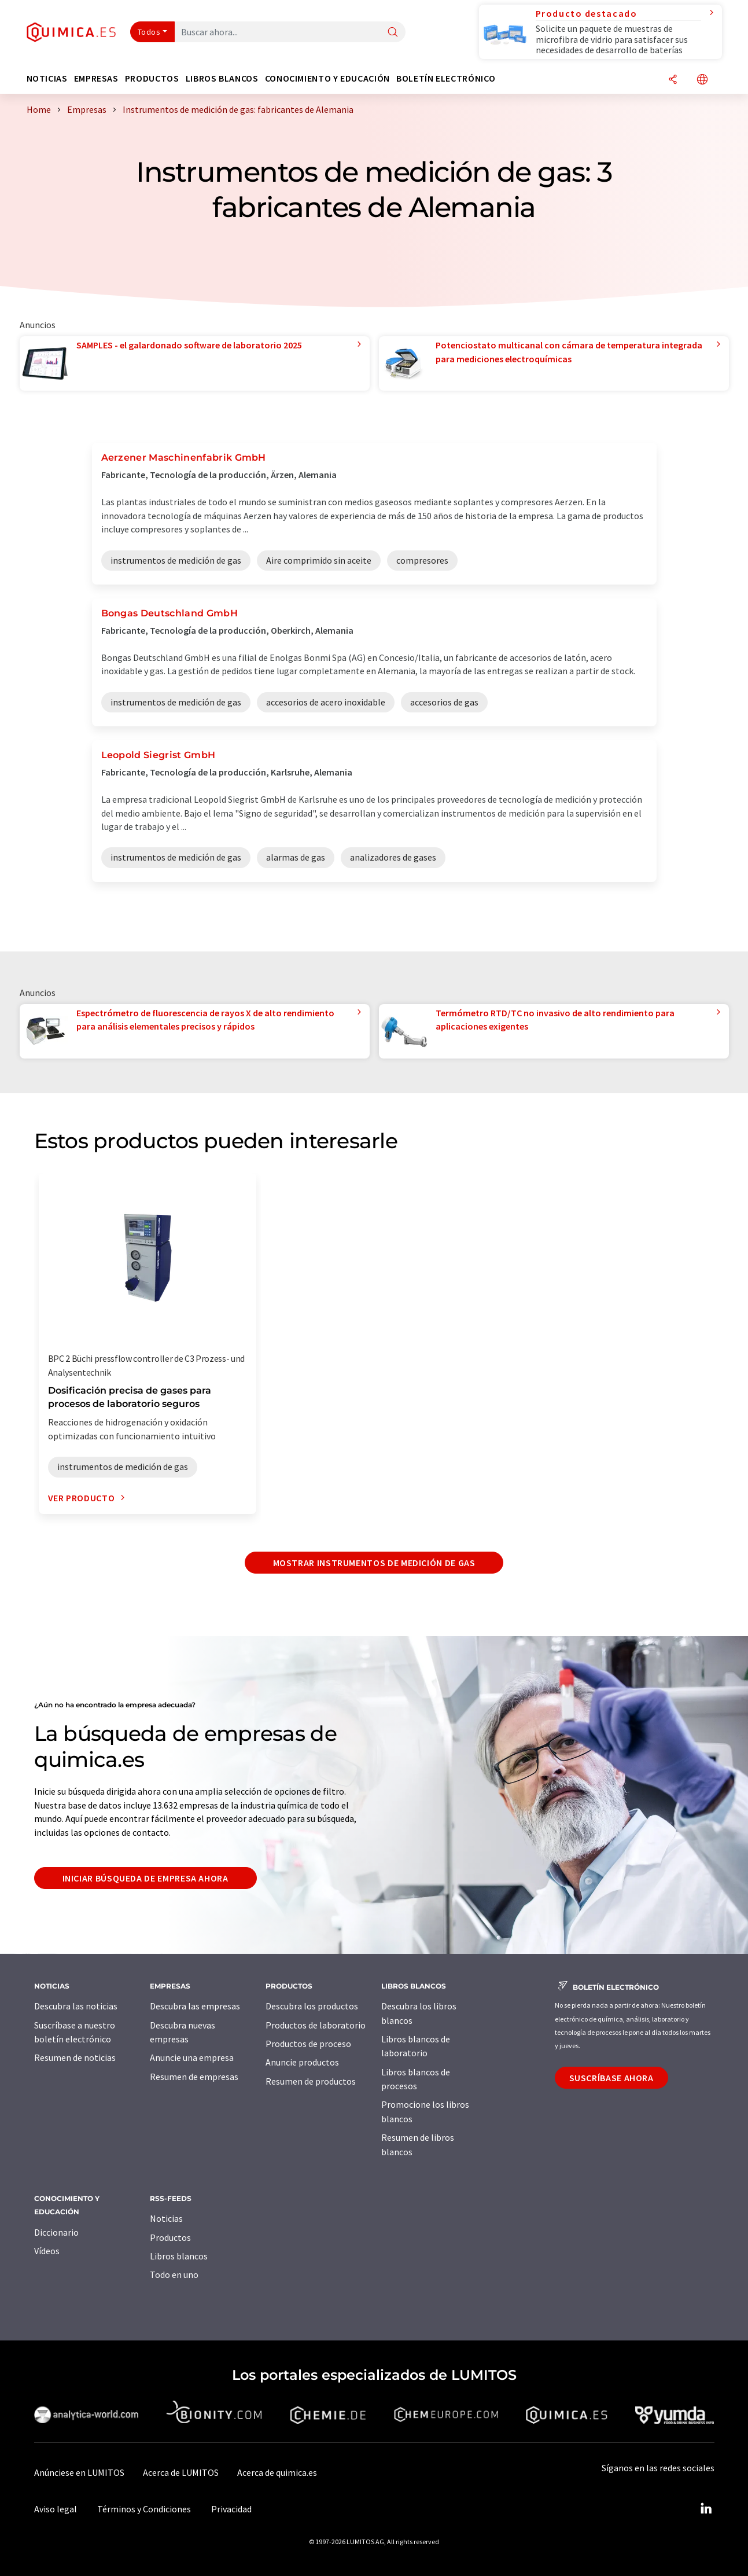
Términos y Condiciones (144, 2509)
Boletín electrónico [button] (445, 78)
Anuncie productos (302, 2062)
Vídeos (47, 2251)
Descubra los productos (312, 2006)
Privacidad (231, 2509)
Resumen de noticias (75, 2057)
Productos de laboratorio (316, 2025)
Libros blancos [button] (222, 78)
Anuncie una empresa (192, 2057)
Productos (170, 2237)
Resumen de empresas (194, 2076)
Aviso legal (55, 2509)
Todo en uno (174, 2274)
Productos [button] (152, 78)
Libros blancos (179, 2256)
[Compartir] (673, 80)
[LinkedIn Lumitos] (706, 2509)
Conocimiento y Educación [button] (327, 78)
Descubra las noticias (75, 2006)
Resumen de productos (311, 2081)
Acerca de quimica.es (277, 2472)
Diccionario (56, 2232)
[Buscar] (393, 32)
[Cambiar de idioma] (702, 80)
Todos (149, 32)
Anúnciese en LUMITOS (79, 2472)
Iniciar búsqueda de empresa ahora (145, 1878)
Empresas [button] (96, 78)
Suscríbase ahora (611, 2077)
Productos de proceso (308, 2043)
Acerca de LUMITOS (181, 2472)
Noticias (166, 2218)
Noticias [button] (47, 78)
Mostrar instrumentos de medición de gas (374, 1562)
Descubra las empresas (195, 2006)
